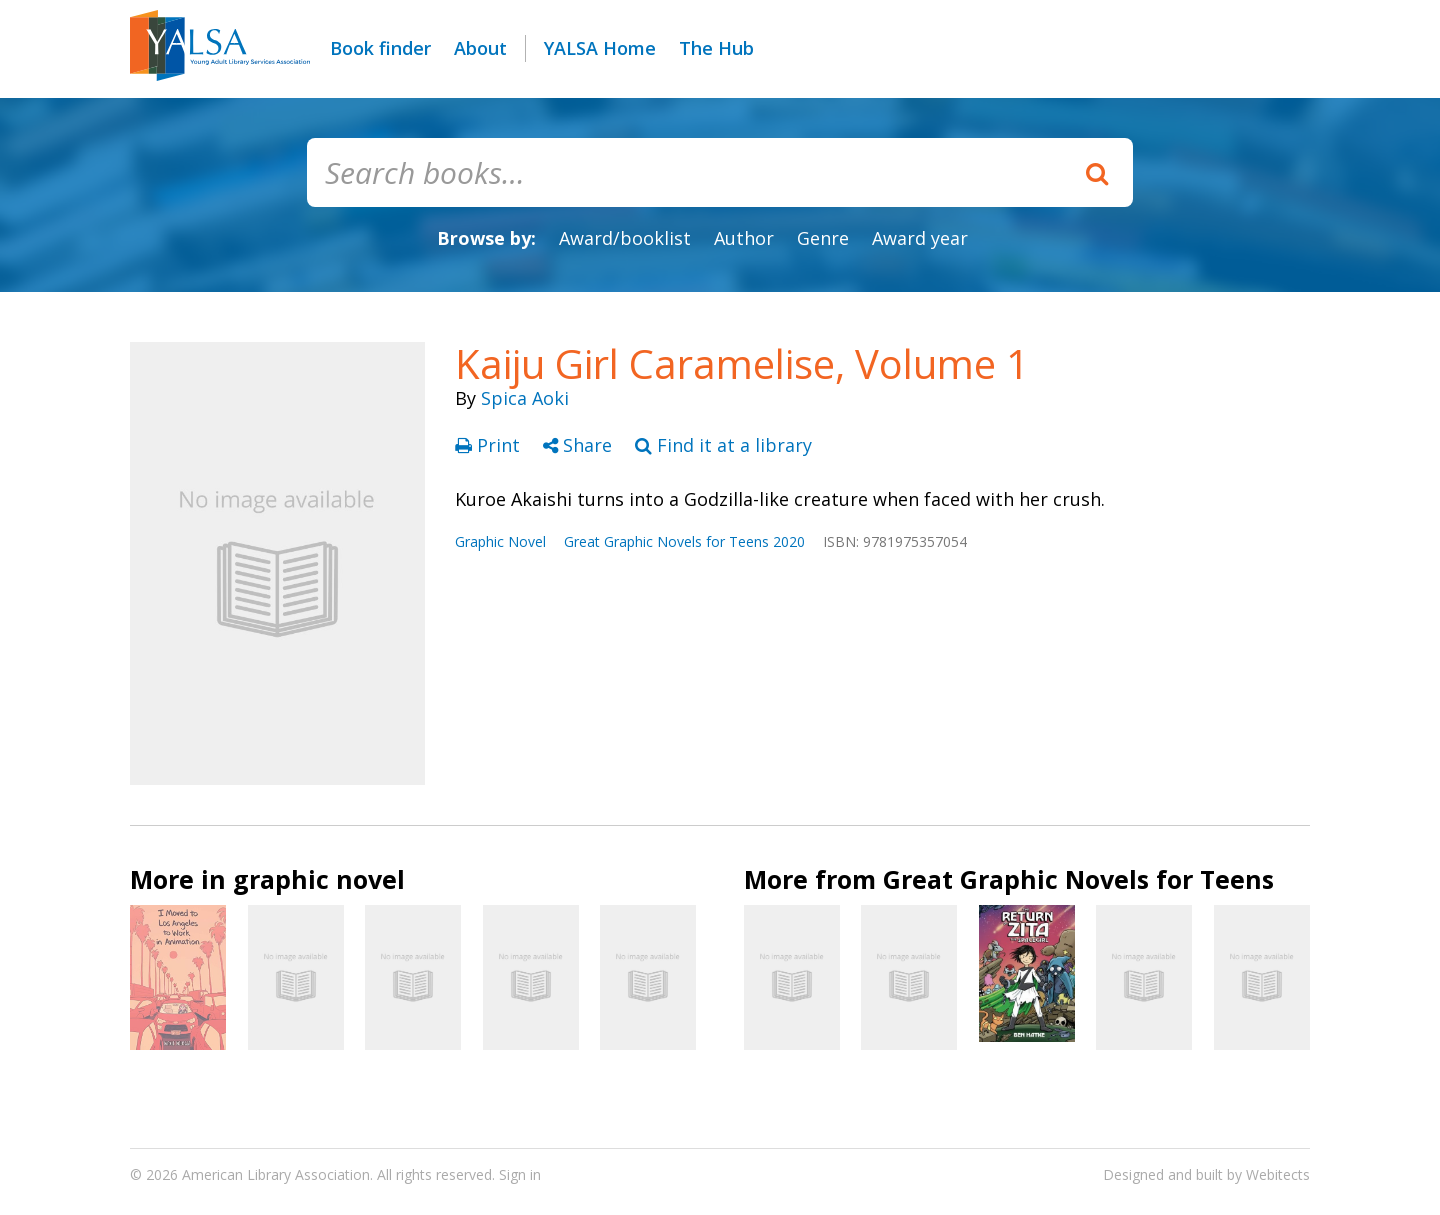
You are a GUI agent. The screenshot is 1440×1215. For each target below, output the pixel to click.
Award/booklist (625, 238)
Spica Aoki (525, 398)
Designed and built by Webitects (1206, 1174)
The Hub (716, 48)
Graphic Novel (500, 541)
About (480, 48)
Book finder (380, 48)
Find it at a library (723, 445)
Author (744, 238)
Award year (920, 238)
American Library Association (276, 1174)
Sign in (520, 1174)
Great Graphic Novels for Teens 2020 (684, 541)
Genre (823, 238)
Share (580, 445)
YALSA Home (600, 48)
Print (490, 445)
